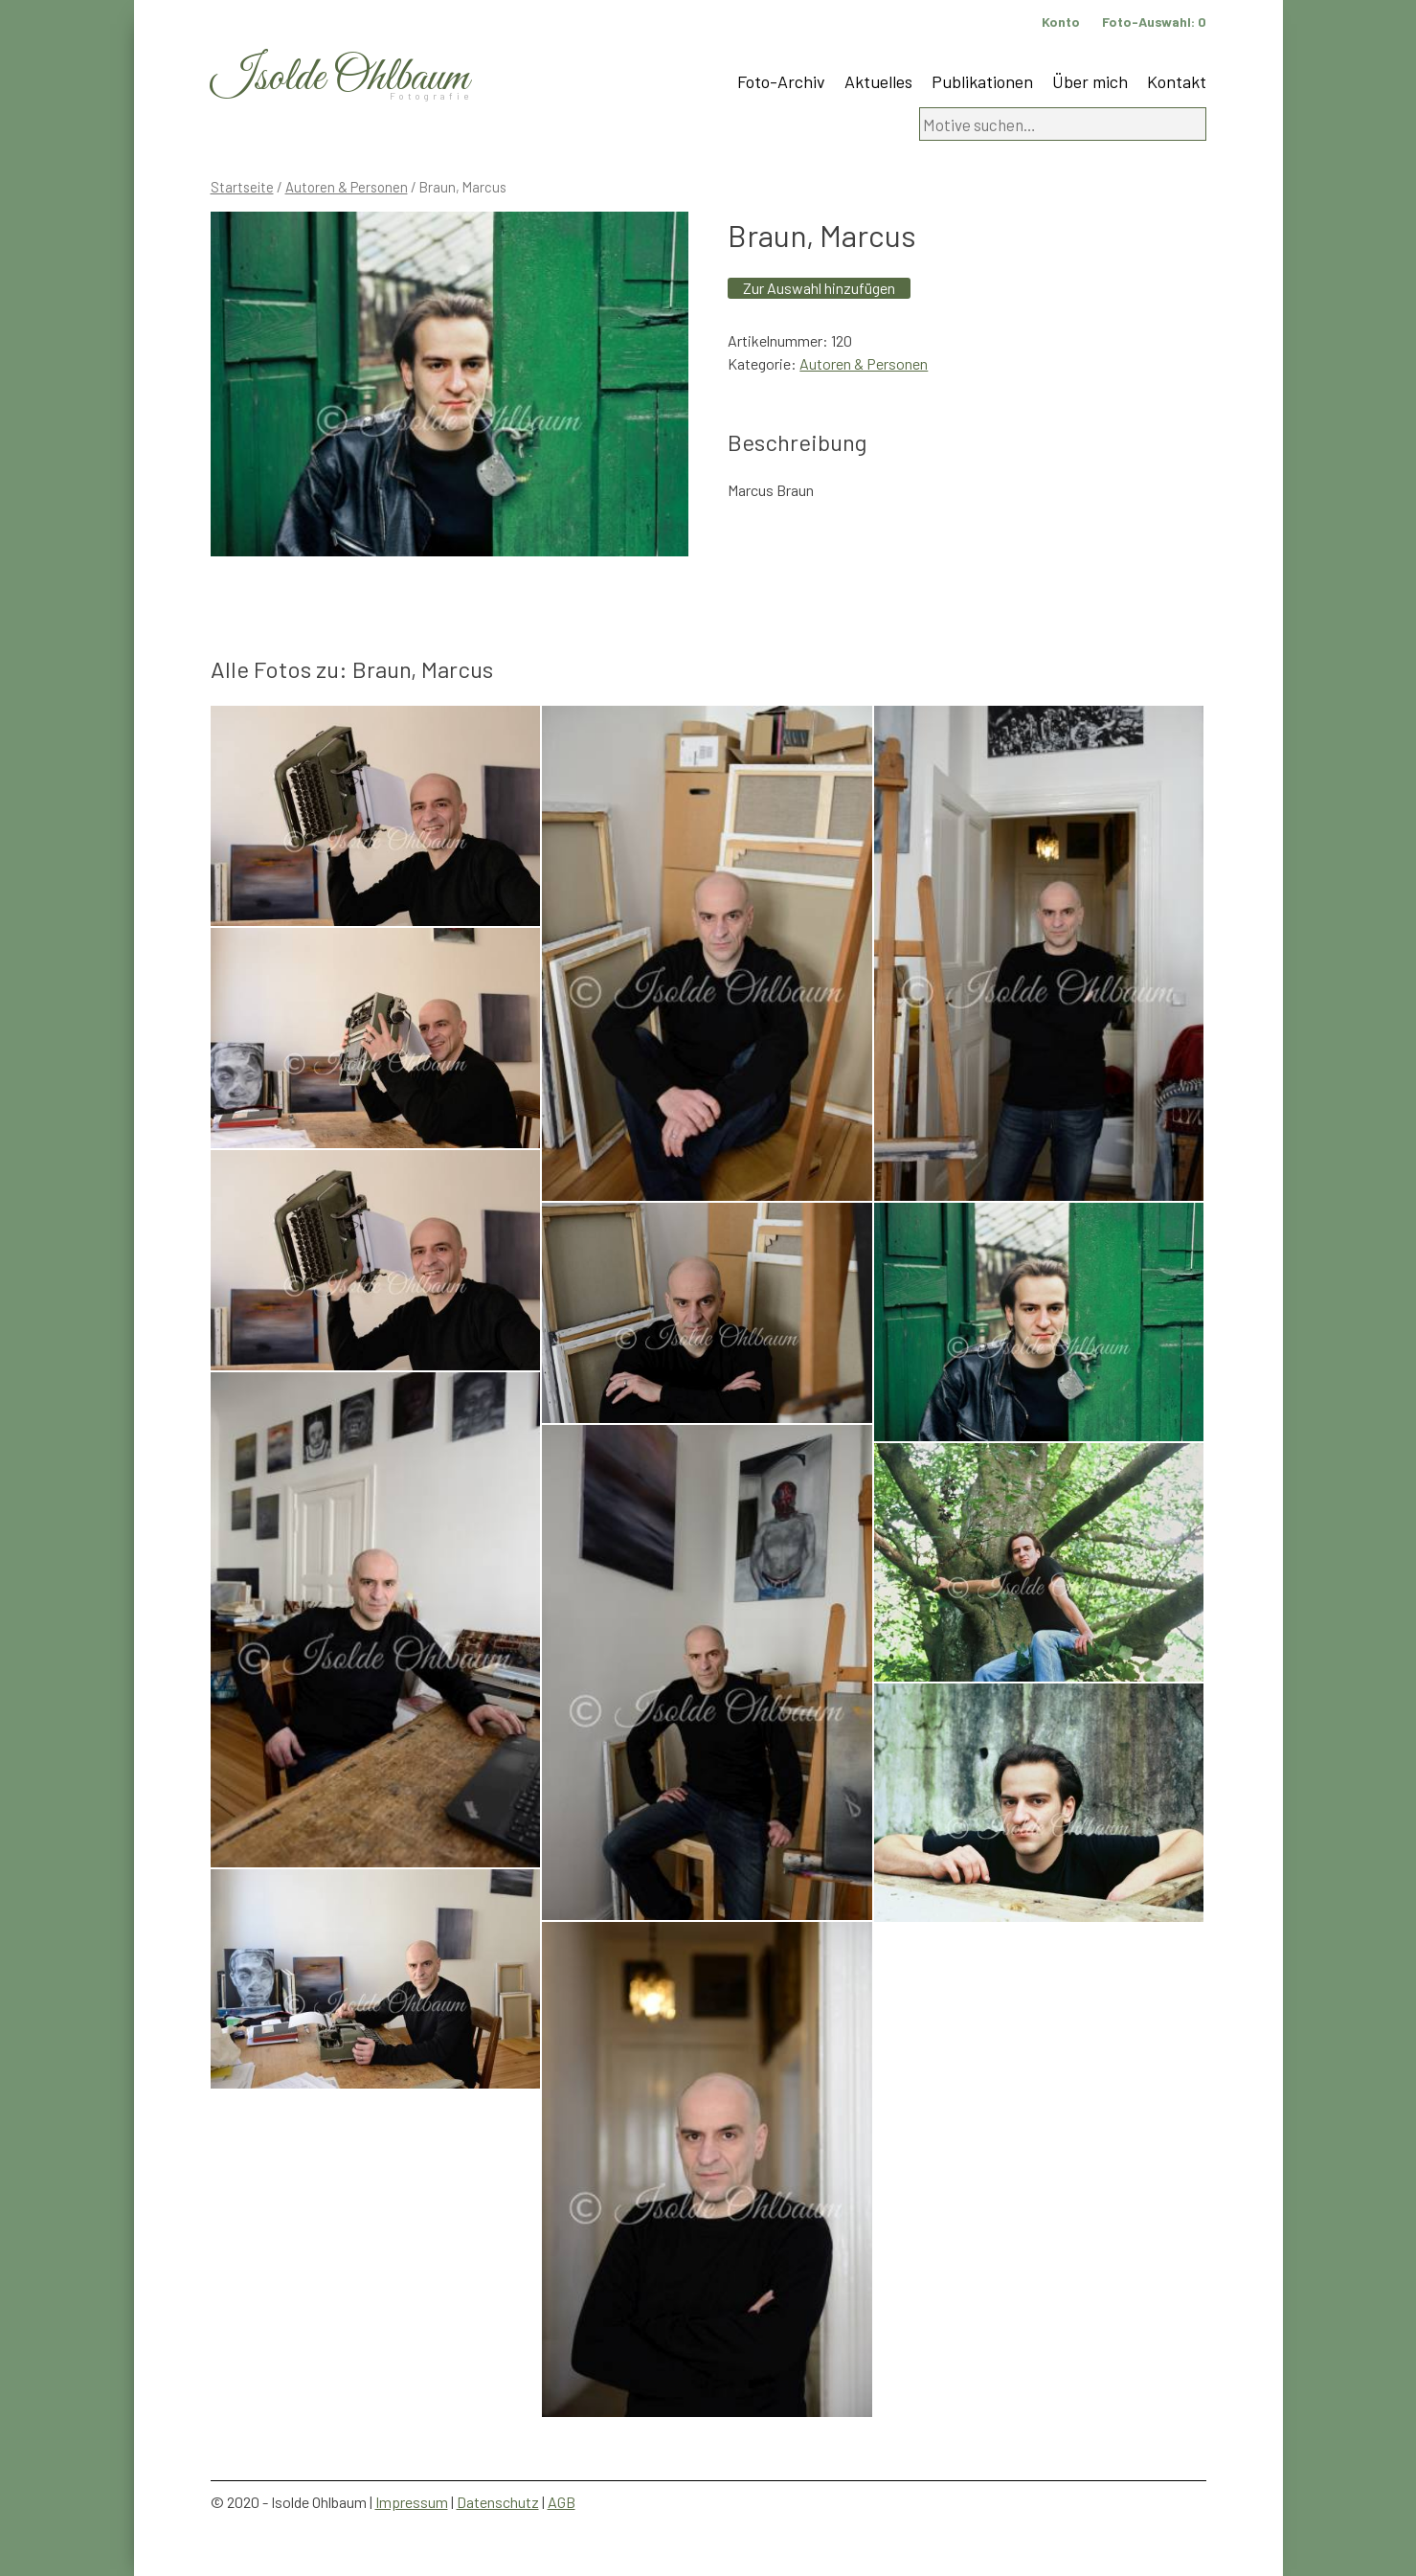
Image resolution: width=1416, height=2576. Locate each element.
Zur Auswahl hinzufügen (819, 288)
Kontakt (1176, 81)
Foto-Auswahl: (1154, 21)
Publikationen (982, 81)
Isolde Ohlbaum (340, 78)
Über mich (1090, 81)
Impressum (411, 2502)
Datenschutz (498, 2502)
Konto (1061, 21)
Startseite (242, 186)
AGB (561, 2502)
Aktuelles (878, 81)
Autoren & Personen (346, 186)
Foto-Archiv (781, 81)
